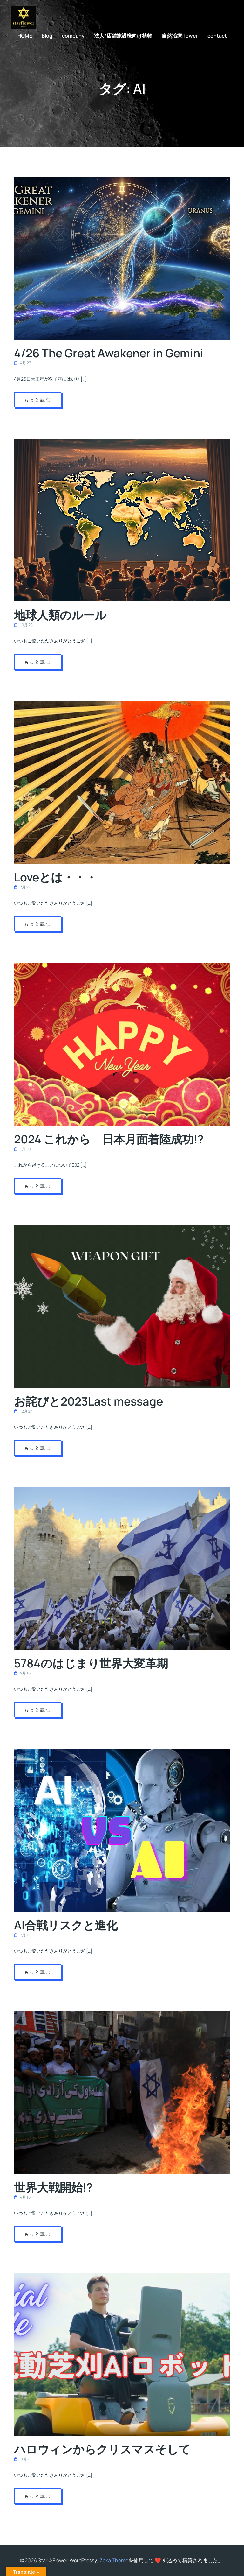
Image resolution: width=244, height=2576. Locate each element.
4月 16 (22, 2197)
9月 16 (22, 1673)
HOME (24, 35)
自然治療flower (180, 35)
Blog (47, 35)
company (73, 35)
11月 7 (22, 2459)
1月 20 (22, 1149)
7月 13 (22, 1935)
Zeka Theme (113, 2560)
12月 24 (23, 1411)
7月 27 (22, 887)
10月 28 (23, 625)
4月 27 (22, 363)
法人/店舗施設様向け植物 (123, 35)
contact (217, 35)
